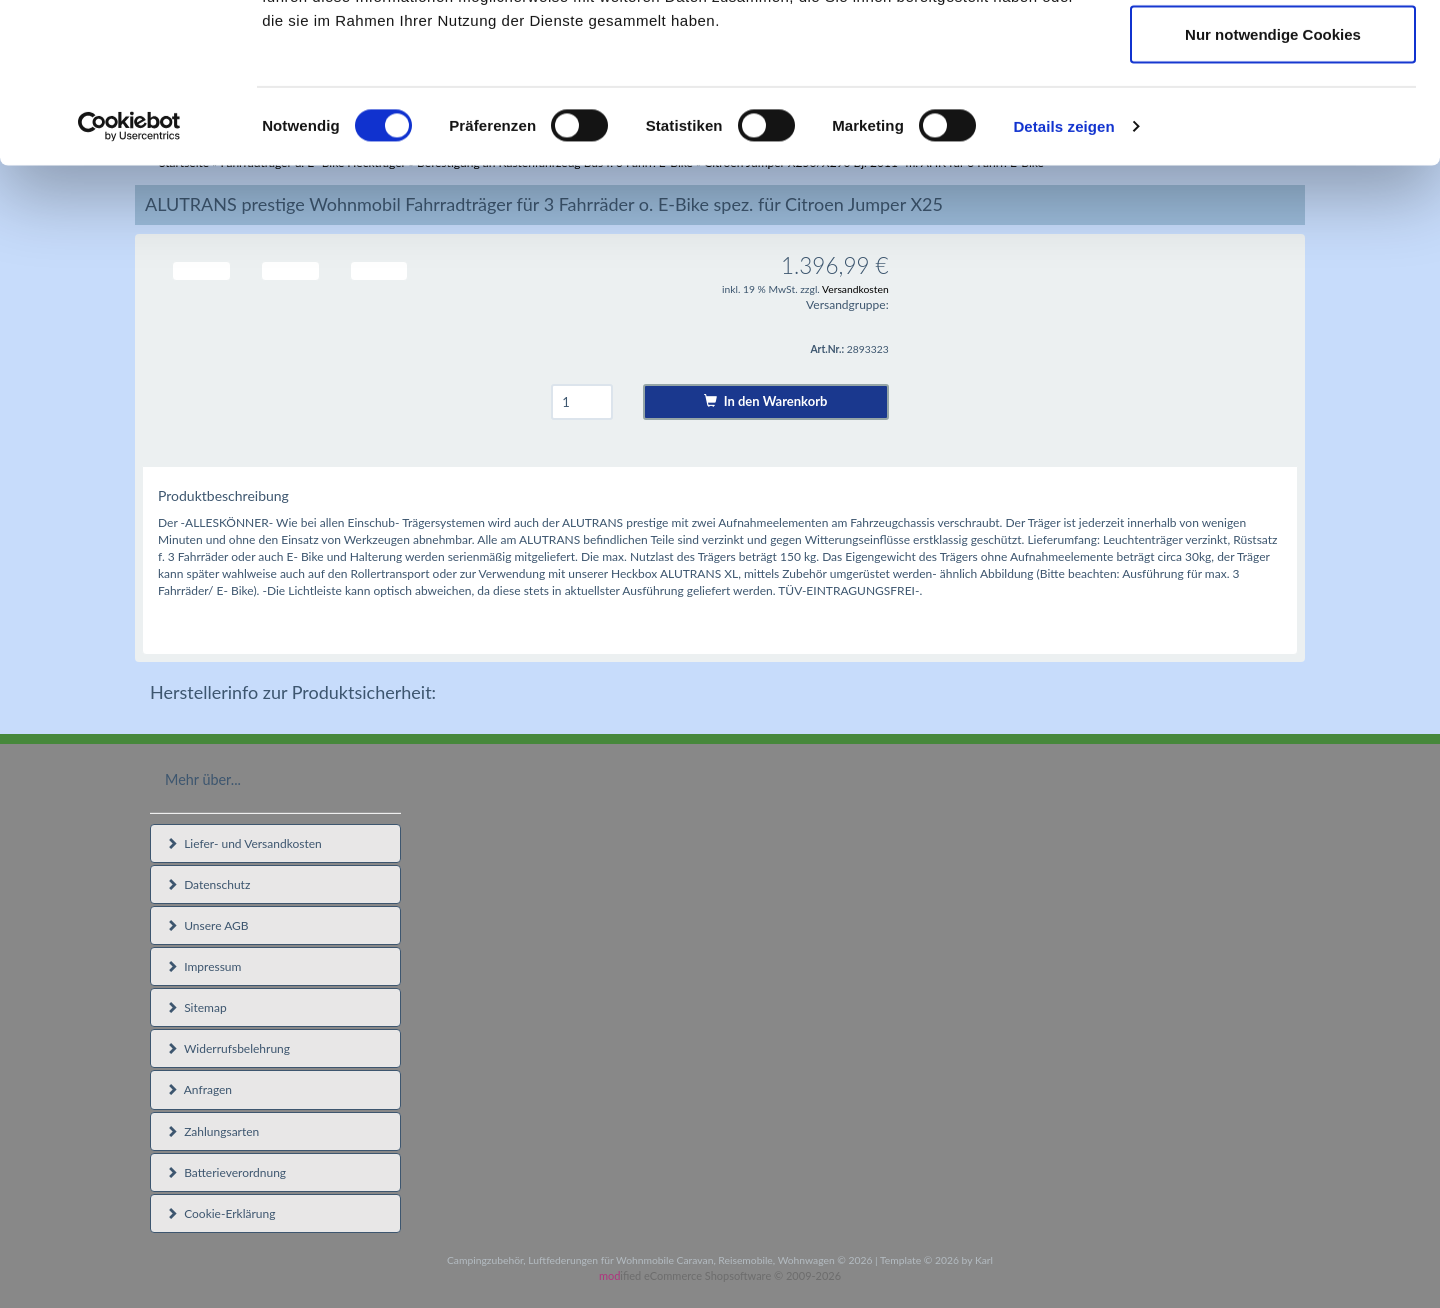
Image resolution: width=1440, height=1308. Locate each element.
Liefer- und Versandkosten (244, 843)
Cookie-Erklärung (220, 1213)
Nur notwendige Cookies (1273, 183)
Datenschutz (208, 884)
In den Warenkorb (765, 401)
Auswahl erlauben (1273, 118)
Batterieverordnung (226, 1172)
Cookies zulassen (1273, 52)
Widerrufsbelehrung (228, 1048)
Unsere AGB (207, 925)
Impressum (203, 966)
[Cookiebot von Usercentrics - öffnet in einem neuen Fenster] (129, 276)
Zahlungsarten (212, 1131)
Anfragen (199, 1089)
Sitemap (196, 1007)
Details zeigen (1063, 275)
